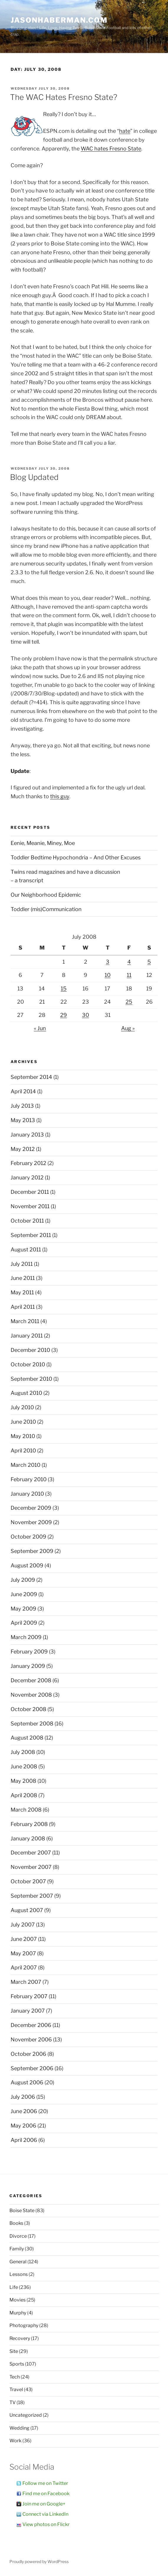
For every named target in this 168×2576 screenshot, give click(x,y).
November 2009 (31, 1522)
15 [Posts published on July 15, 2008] (64, 988)
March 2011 (25, 1321)
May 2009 (23, 1609)
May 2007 (23, 1953)
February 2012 (28, 1163)
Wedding (19, 2428)
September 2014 (31, 1077)
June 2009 (24, 1594)
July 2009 (23, 1580)
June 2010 (23, 1422)
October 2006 (28, 2054)
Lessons (18, 2274)
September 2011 (31, 1235)
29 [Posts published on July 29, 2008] (63, 1015)
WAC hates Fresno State (111, 148)
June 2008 (24, 1766)
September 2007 (32, 1896)
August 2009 (27, 1565)
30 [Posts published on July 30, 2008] (85, 1015)
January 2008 (28, 1838)
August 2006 (27, 2082)
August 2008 (27, 1738)
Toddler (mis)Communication (46, 909)
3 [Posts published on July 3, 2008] (107, 962)
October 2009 (28, 1537)
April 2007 (24, 1967)
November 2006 (31, 2039)
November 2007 (31, 1867)
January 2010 (27, 1494)
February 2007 (29, 1996)
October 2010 (28, 1364)
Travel (16, 2389)
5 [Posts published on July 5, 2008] (149, 962)
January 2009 (28, 1666)
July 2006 (23, 2097)
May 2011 (22, 1292)
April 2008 (24, 1795)
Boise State (21, 2210)
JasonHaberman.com (59, 20)
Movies (17, 2300)
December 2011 (30, 1192)
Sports (16, 2364)
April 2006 (24, 2140)
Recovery (19, 2338)
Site (13, 2351)
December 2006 (31, 2025)
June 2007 (24, 1939)
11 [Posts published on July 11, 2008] (129, 975)
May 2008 (23, 1781)
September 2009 (32, 1551)
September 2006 (32, 2068)
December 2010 (30, 1350)
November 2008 (31, 1695)
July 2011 (22, 1264)
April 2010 (23, 1450)
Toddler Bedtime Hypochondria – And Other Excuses (76, 857)
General (18, 2261)
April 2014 (23, 1091)
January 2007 (28, 2011)
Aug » (128, 1028)
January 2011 (27, 1336)
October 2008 (28, 1709)
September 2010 (31, 1379)
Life (13, 2287)
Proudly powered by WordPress (39, 2561)
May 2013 (23, 1120)
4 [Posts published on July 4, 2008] (129, 962)
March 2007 (26, 1982)
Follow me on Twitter (45, 2483)
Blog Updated (34, 477)
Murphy (17, 2313)
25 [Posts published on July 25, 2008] (129, 1002)
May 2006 (23, 2126)
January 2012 (27, 1177)
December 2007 (31, 1852)
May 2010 (23, 1436)
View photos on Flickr (46, 2524)
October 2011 (27, 1221)
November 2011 (30, 1206)
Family (16, 2249)
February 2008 (29, 1824)
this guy (59, 796)
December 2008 (31, 1680)
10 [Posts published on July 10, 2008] (108, 975)
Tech (14, 2377)
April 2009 (24, 1623)
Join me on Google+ (43, 2504)
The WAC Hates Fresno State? (63, 97)
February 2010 (29, 1479)
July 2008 (23, 1752)
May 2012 (23, 1149)
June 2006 (24, 2111)
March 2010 (25, 1465)
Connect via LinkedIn (45, 2514)
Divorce (18, 2236)
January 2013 (27, 1135)
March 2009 (26, 1637)
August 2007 (27, 1910)
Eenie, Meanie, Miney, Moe (43, 843)
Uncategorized (25, 2415)
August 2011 (26, 1249)
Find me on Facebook (46, 2493)
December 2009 (31, 1508)
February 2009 (29, 1651)
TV (12, 2402)
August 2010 (26, 1393)
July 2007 (23, 1924)
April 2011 (23, 1307)
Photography (23, 2325)
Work (15, 2440)
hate (124, 131)
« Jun (40, 1028)
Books (16, 2223)
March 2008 (26, 1810)
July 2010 (22, 1407)
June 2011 (23, 1278)
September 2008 (32, 1723)
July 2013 (22, 1106)
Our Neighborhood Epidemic (46, 895)
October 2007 (28, 1881)
